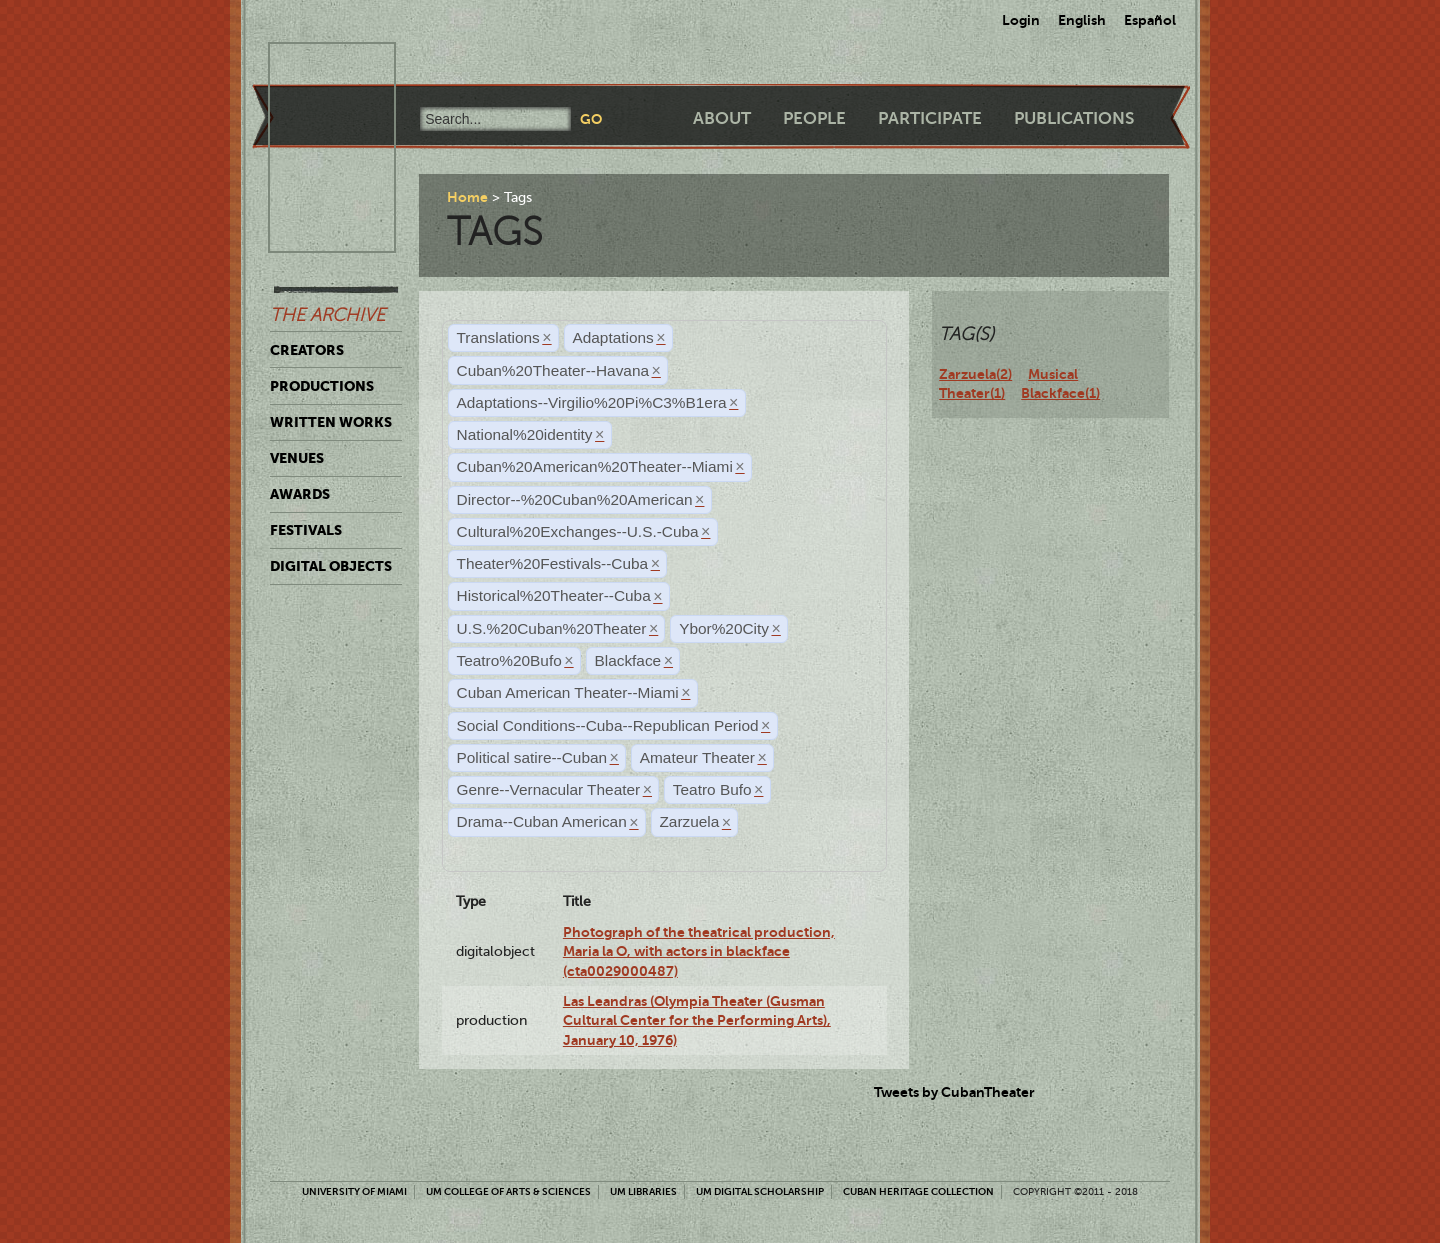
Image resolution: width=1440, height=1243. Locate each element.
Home (467, 197)
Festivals (306, 530)
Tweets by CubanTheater (954, 1092)
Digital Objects (331, 566)
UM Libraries (643, 1191)
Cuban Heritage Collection (918, 1191)
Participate (930, 118)
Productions (322, 386)
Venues (297, 458)
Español (1150, 20)
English (1082, 20)
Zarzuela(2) (975, 374)
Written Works (331, 422)
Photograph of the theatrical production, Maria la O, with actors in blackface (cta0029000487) (699, 951)
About (722, 118)
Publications (1074, 118)
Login (1021, 20)
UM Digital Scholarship (760, 1191)
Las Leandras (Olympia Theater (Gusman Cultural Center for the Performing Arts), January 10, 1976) (697, 1020)
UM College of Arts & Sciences (508, 1191)
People (814, 118)
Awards (300, 494)
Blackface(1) (1060, 393)
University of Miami (354, 1191)
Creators (307, 350)
